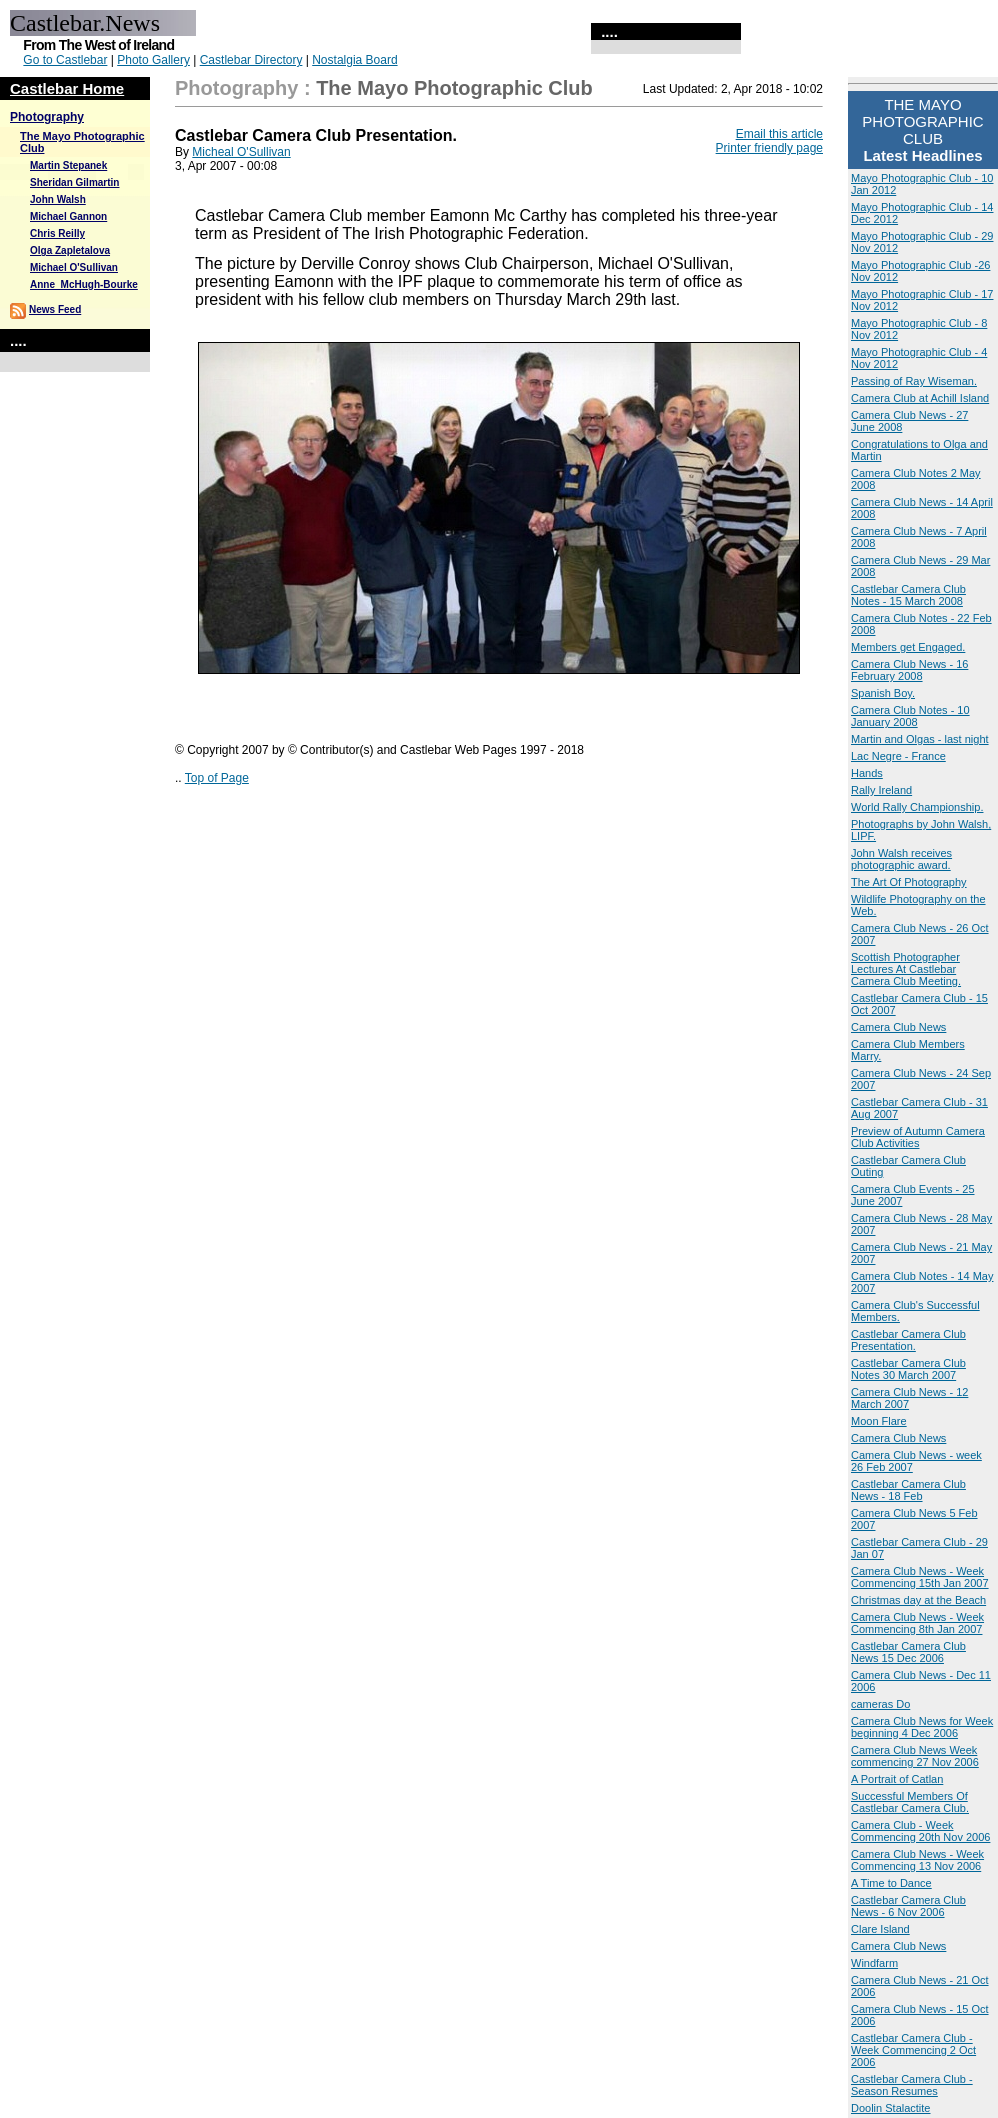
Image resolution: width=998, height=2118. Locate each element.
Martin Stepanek (68, 165)
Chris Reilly (57, 233)
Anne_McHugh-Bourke (84, 284)
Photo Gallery (153, 60)
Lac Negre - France (898, 756)
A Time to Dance (891, 1883)
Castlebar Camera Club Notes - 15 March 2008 (908, 595)
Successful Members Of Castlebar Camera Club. (910, 1802)
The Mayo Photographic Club (454, 88)
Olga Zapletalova (70, 250)
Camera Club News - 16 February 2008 (909, 670)
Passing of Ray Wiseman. (914, 381)
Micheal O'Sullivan (241, 152)
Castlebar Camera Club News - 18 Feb (908, 1490)
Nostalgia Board (354, 60)
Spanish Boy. (883, 693)
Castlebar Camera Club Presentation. (908, 1340)
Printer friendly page (769, 148)
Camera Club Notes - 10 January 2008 (910, 716)
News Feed (55, 309)
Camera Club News (898, 1027)
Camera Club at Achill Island (920, 398)
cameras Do (880, 1704)
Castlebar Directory (251, 60)
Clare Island (880, 1929)
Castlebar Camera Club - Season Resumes (912, 2085)
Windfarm (874, 1963)
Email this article (779, 134)
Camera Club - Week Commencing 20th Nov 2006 (920, 1831)
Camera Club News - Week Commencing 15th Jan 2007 (920, 1577)
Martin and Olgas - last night (920, 739)
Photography (47, 117)
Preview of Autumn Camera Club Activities (918, 1137)
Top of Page (217, 778)
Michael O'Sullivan (74, 267)
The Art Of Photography (909, 882)
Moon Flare (879, 1421)
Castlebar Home (67, 88)
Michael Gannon (68, 216)
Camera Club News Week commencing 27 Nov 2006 (915, 1756)
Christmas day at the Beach (918, 1600)
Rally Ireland (881, 790)
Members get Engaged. (908, 647)
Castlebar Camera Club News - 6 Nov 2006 (908, 1906)
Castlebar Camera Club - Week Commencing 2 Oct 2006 (913, 2050)
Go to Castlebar (65, 60)
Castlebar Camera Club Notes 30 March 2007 (908, 1369)
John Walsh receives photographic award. (901, 859)
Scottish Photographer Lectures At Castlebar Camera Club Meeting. (906, 969)
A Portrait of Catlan (897, 1779)
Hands (867, 773)
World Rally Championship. (917, 807)
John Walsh (58, 199)
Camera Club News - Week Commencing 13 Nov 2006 (917, 1860)
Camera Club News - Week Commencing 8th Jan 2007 (917, 1623)
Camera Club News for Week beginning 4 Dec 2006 (922, 1727)
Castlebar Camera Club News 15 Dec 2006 (908, 1652)
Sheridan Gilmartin (74, 182)
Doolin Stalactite (891, 2108)
